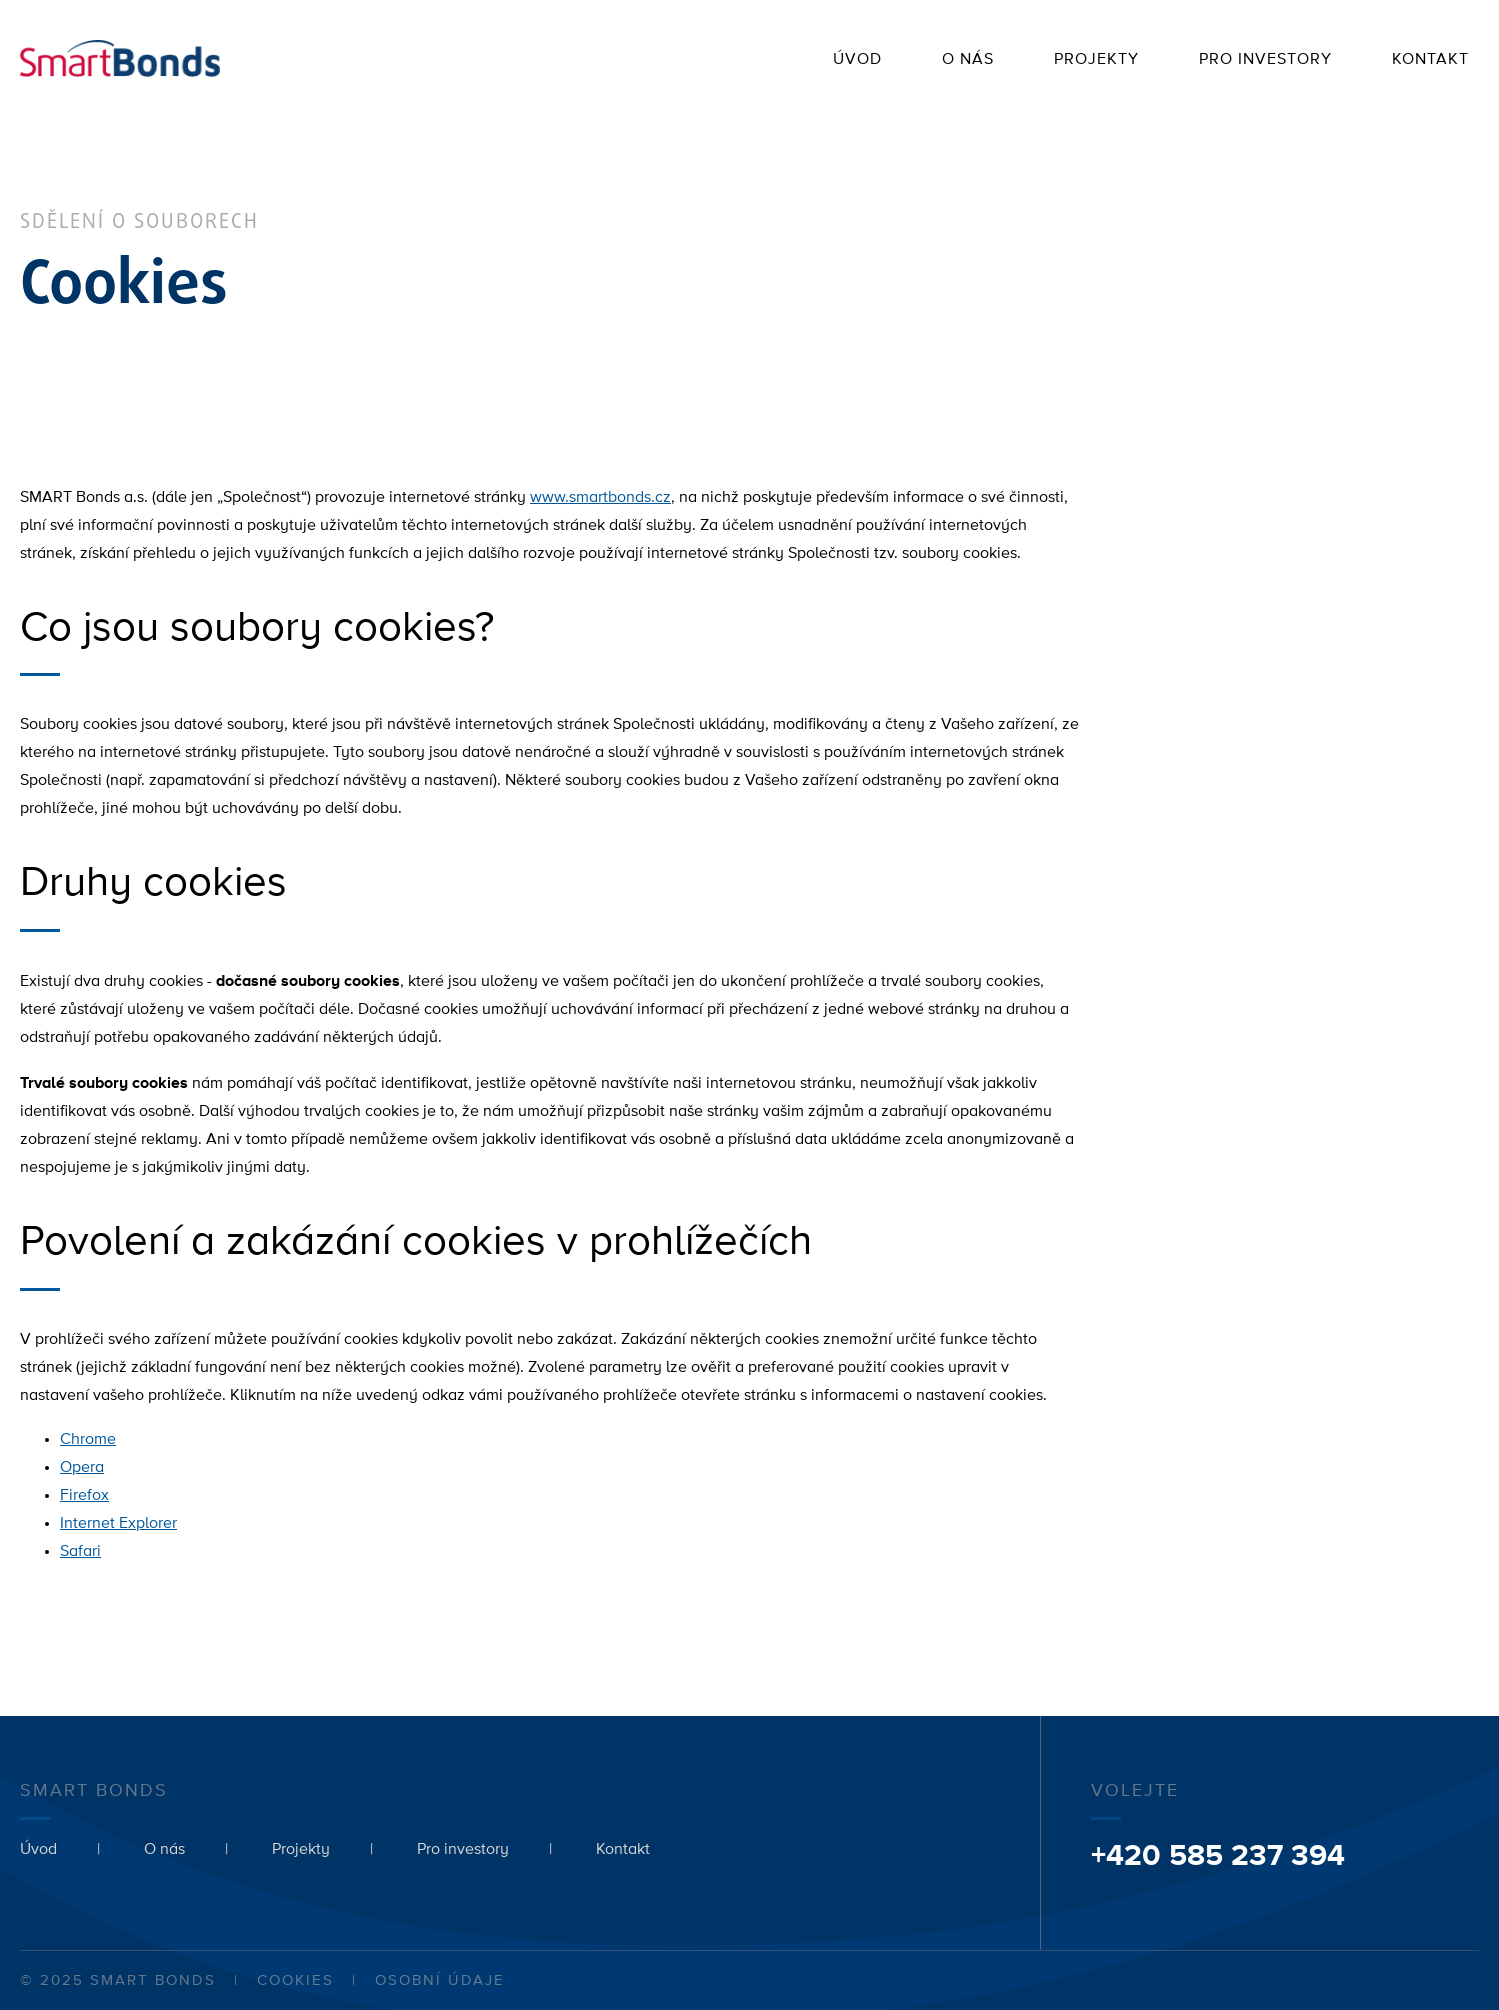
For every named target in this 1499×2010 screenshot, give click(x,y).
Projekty (1096, 60)
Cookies (295, 1980)
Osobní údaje (440, 1980)
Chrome (88, 1440)
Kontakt (1430, 60)
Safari (80, 1552)
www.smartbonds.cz (600, 498)
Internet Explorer (118, 1524)
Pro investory (1265, 60)
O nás (968, 60)
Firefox (84, 1496)
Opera (82, 1468)
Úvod (857, 60)
